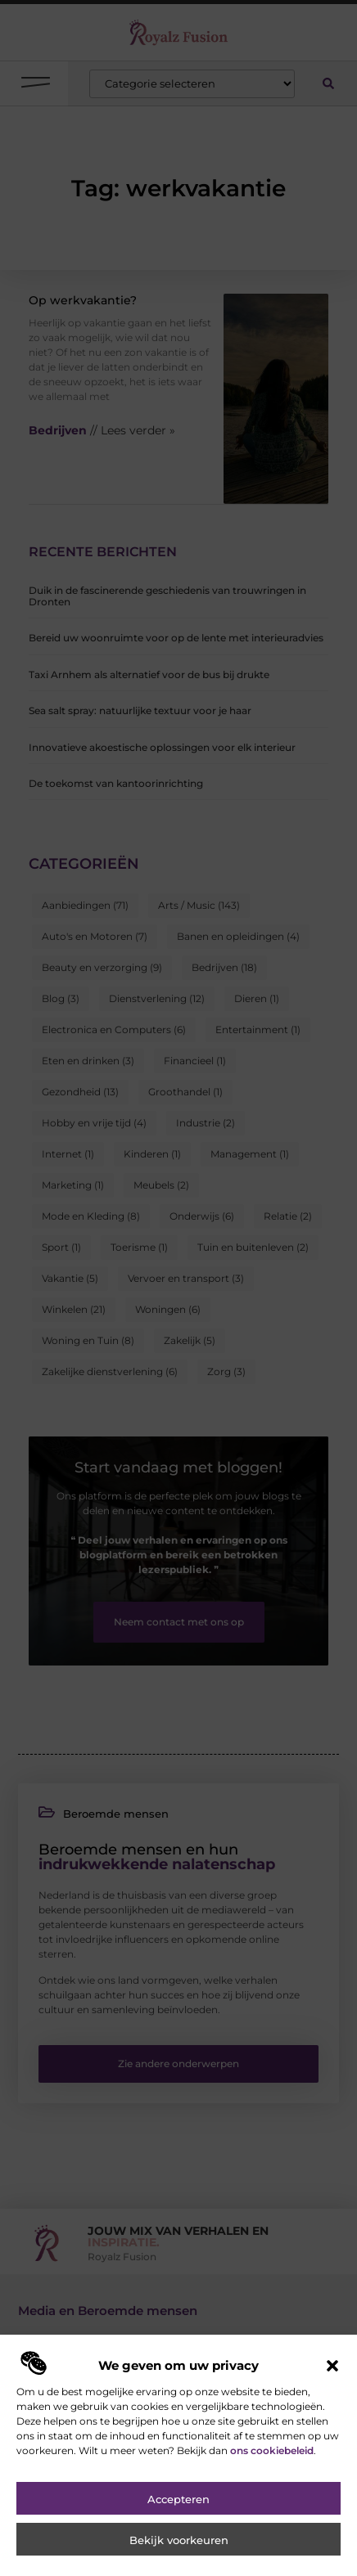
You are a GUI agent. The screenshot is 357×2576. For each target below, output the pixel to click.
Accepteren (178, 2549)
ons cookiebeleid (272, 2501)
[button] (332, 2416)
